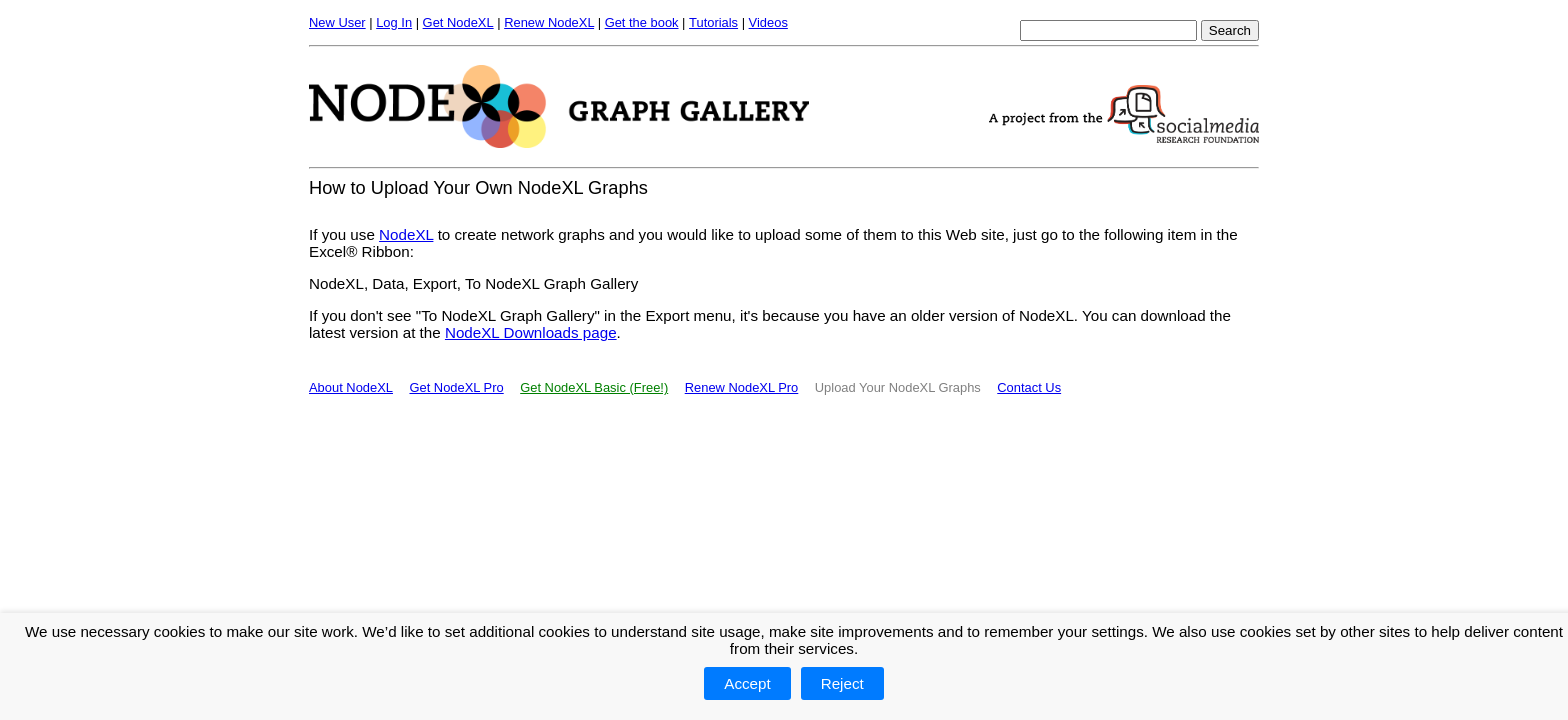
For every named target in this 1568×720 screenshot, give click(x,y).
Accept (747, 683)
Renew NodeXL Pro (742, 387)
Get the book (642, 22)
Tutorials (713, 22)
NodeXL (406, 234)
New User (337, 22)
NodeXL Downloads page (531, 332)
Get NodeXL (458, 22)
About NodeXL (351, 387)
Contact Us (1029, 387)
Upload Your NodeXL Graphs (898, 387)
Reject (842, 683)
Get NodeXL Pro (456, 387)
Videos (768, 22)
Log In (394, 22)
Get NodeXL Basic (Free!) (594, 387)
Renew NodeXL (549, 22)
